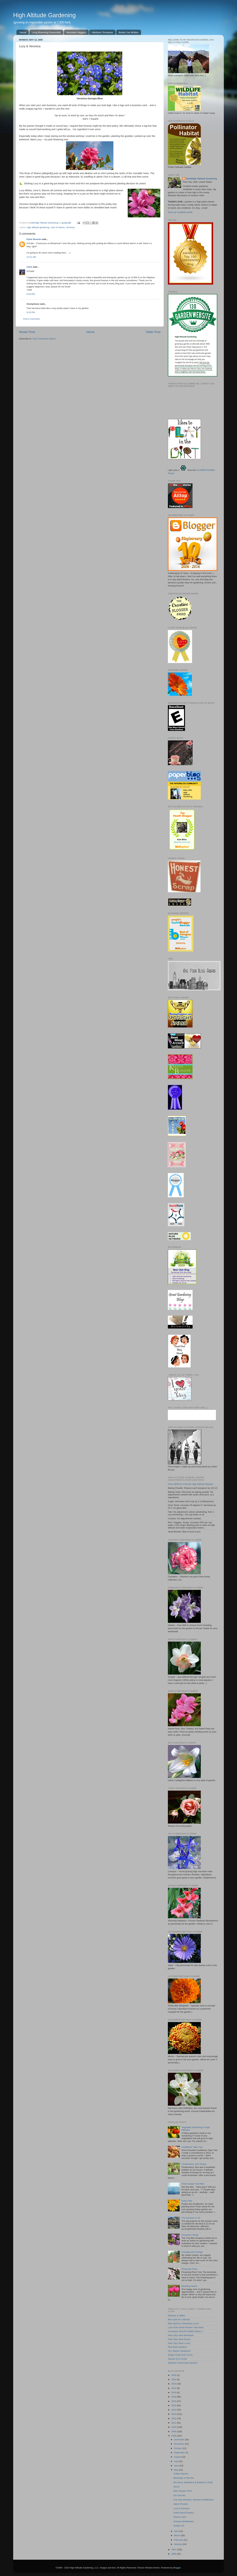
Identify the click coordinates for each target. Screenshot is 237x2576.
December (179, 2439)
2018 (174, 2397)
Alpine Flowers (180, 2504)
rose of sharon (58, 227)
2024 (174, 2379)
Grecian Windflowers (183, 2521)
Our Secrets (179, 2495)
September (179, 2452)
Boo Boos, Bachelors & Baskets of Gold (193, 2482)
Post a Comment (31, 319)
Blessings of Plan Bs (183, 2478)
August (178, 2457)
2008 (174, 2436)
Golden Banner (180, 2473)
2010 (174, 2427)
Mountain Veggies (76, 32)
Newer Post (27, 332)
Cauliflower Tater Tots (192, 2147)
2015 (174, 2405)
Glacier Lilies (179, 2517)
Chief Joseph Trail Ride (192, 2184)
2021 (174, 2388)
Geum (176, 2486)
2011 (174, 2423)
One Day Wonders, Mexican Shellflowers (193, 2499)
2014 (174, 2410)
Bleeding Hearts (189, 2286)
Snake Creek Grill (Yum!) (180, 2355)
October (178, 2448)
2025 (174, 2375)
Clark (29, 267)
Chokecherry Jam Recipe (193, 2164)
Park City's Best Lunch (179, 2343)
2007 (174, 2549)
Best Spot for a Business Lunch (183, 2323)
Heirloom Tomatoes (102, 32)
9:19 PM (30, 312)
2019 (174, 2392)
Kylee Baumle (33, 239)
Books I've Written (128, 32)
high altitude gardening (38, 227)
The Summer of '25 (190, 2218)
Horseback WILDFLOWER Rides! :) (185, 2331)
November (179, 2444)
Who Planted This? (182, 2491)
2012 (174, 2418)
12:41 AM (31, 257)
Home (23, 32)
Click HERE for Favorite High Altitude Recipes (190, 1484)
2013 (174, 2414)
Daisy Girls (186, 2201)
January (178, 2544)
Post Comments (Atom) (44, 338)
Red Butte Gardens (177, 2347)
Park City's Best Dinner (179, 2339)
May (176, 2470)
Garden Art (178, 2525)
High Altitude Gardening (44, 15)
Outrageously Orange (192, 2252)
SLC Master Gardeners (179, 2351)
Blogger (177, 2567)
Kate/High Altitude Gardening (201, 178)
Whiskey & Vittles (176, 2315)
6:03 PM (30, 294)
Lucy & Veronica (181, 2508)
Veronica (70, 227)
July (176, 2461)
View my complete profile (180, 212)
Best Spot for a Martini (179, 2319)
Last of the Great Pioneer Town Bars (186, 2327)
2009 (174, 2431)
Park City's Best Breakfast (181, 2335)
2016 (174, 2401)
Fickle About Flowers (183, 2512)
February (179, 2540)
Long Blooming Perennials (46, 32)
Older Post (153, 332)
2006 (174, 2554)
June (176, 2465)
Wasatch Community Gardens (183, 2363)
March (177, 2535)
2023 (174, 2383)
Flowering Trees (189, 2269)
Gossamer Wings (189, 2235)
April (176, 2531)
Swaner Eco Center (177, 2359)
